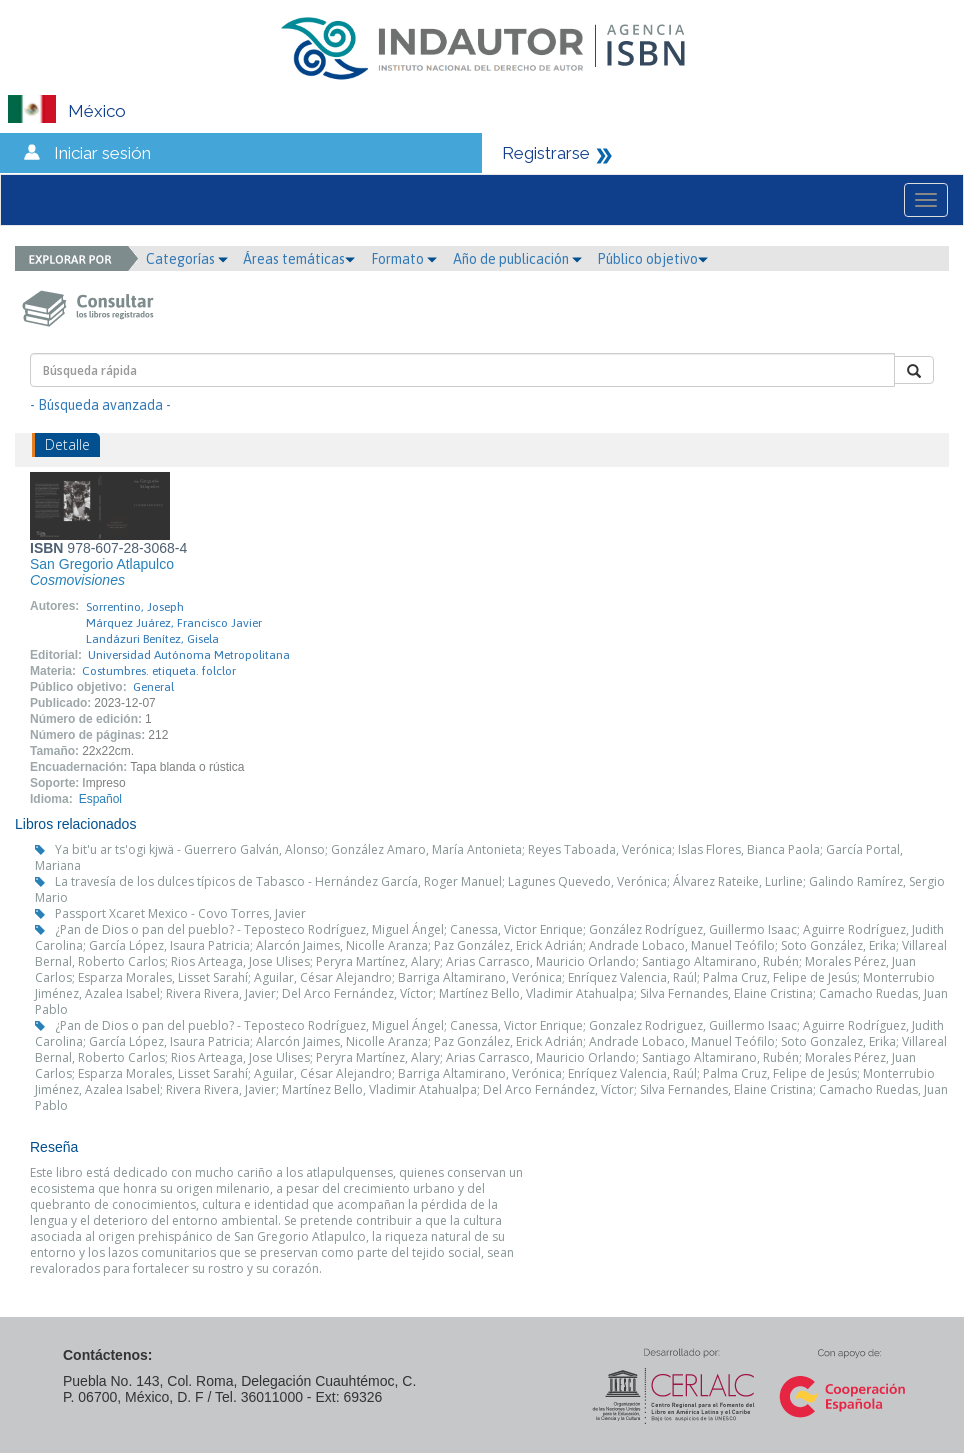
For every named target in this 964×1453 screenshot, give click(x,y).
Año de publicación (517, 259)
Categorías (187, 259)
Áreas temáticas (299, 259)
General (153, 687)
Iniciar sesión (102, 153)
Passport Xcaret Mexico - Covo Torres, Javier (180, 913)
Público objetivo (652, 259)
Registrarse (546, 153)
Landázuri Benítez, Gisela (152, 639)
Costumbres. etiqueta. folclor (159, 671)
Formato (404, 259)
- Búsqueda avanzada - (100, 405)
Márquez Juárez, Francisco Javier (174, 623)
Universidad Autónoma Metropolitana (189, 655)
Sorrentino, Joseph (135, 607)
